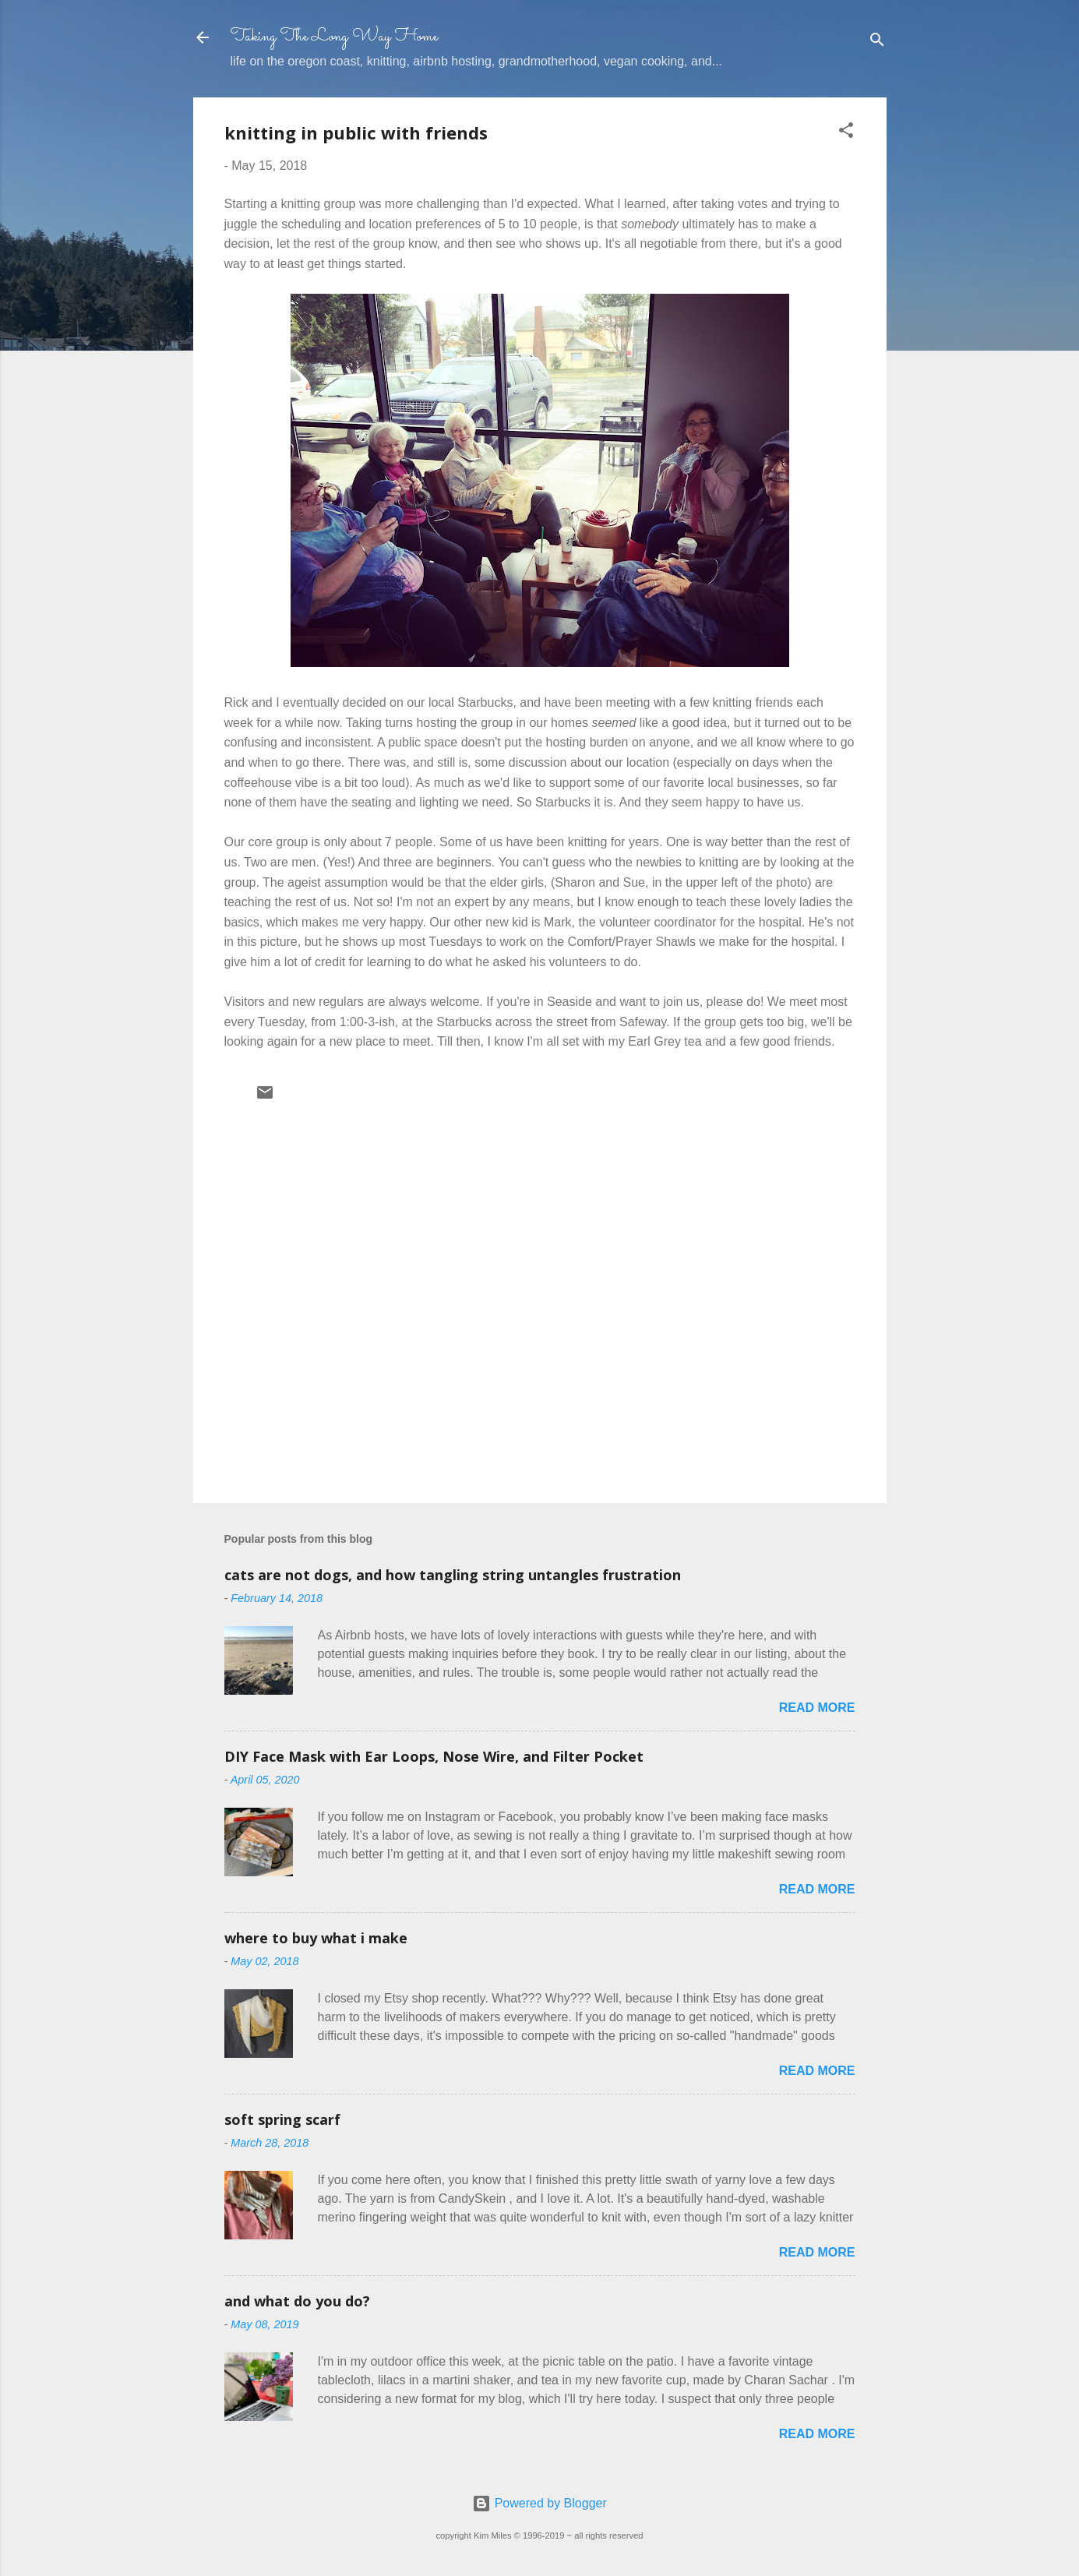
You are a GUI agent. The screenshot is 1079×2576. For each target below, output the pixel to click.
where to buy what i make (315, 1937)
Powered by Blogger (539, 2503)
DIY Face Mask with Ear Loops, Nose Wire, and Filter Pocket (434, 1756)
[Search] (877, 42)
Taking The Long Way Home (334, 37)
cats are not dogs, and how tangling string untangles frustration (452, 1574)
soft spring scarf (282, 2119)
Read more (817, 1707)
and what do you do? (297, 2301)
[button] (846, 133)
